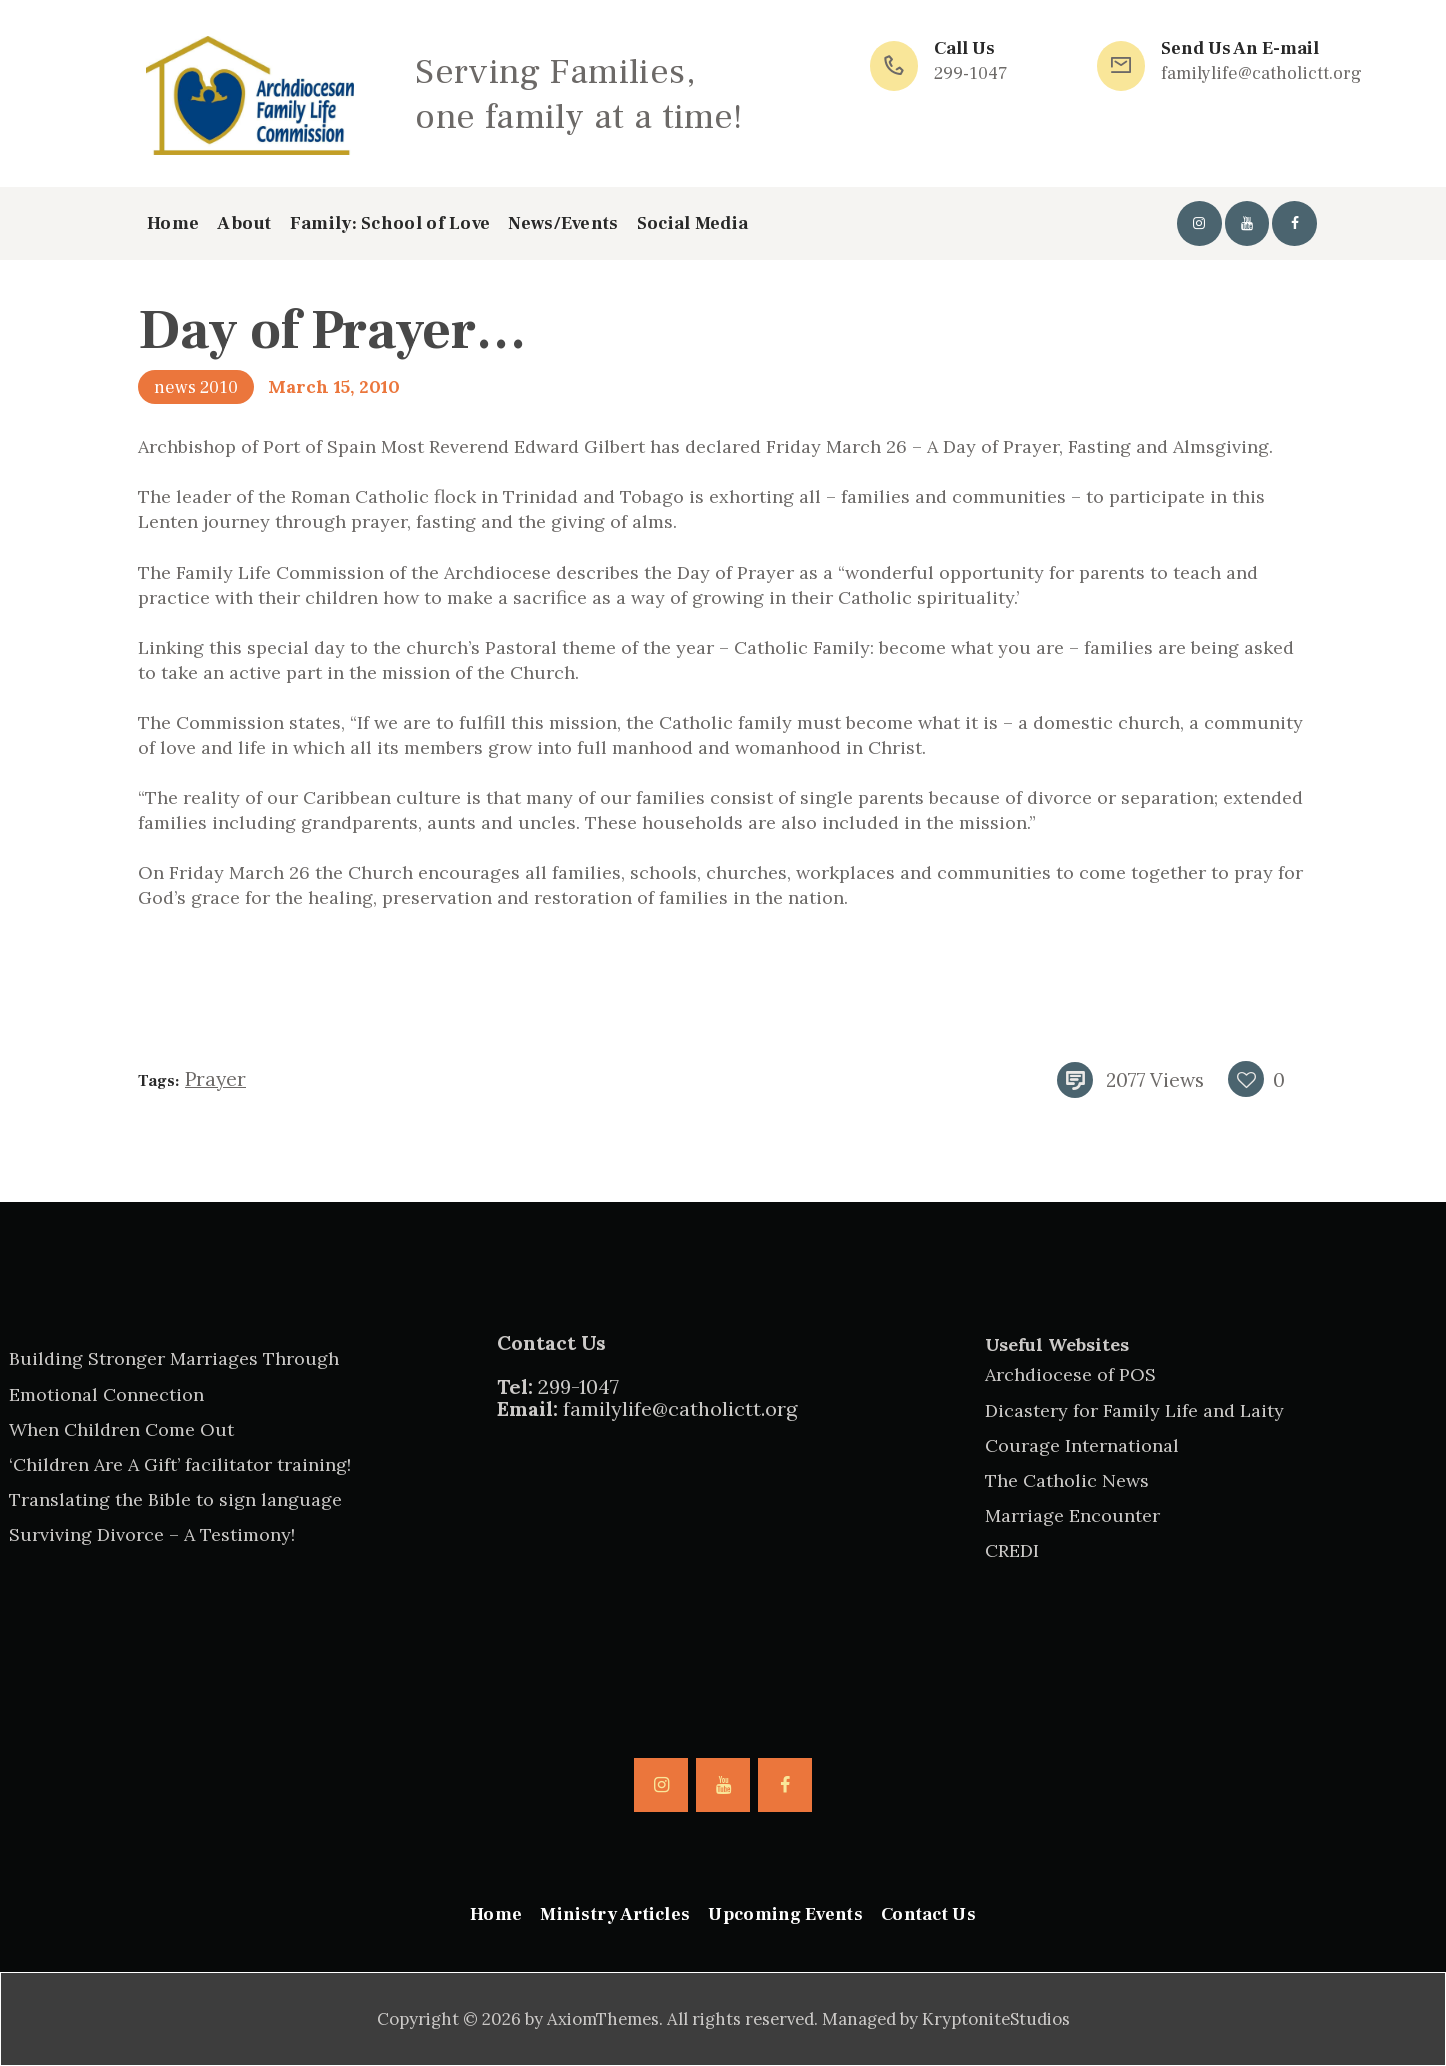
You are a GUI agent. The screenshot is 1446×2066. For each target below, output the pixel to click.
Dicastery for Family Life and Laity (1134, 1410)
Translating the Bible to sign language (175, 1499)
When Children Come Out (121, 1429)
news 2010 (196, 387)
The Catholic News (1067, 1480)
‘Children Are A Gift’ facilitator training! (180, 1464)
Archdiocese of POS (1070, 1374)
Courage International (1082, 1445)
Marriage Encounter (1072, 1515)
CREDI (1012, 1550)
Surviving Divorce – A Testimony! (152, 1534)
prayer (215, 1079)
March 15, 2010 (334, 386)
